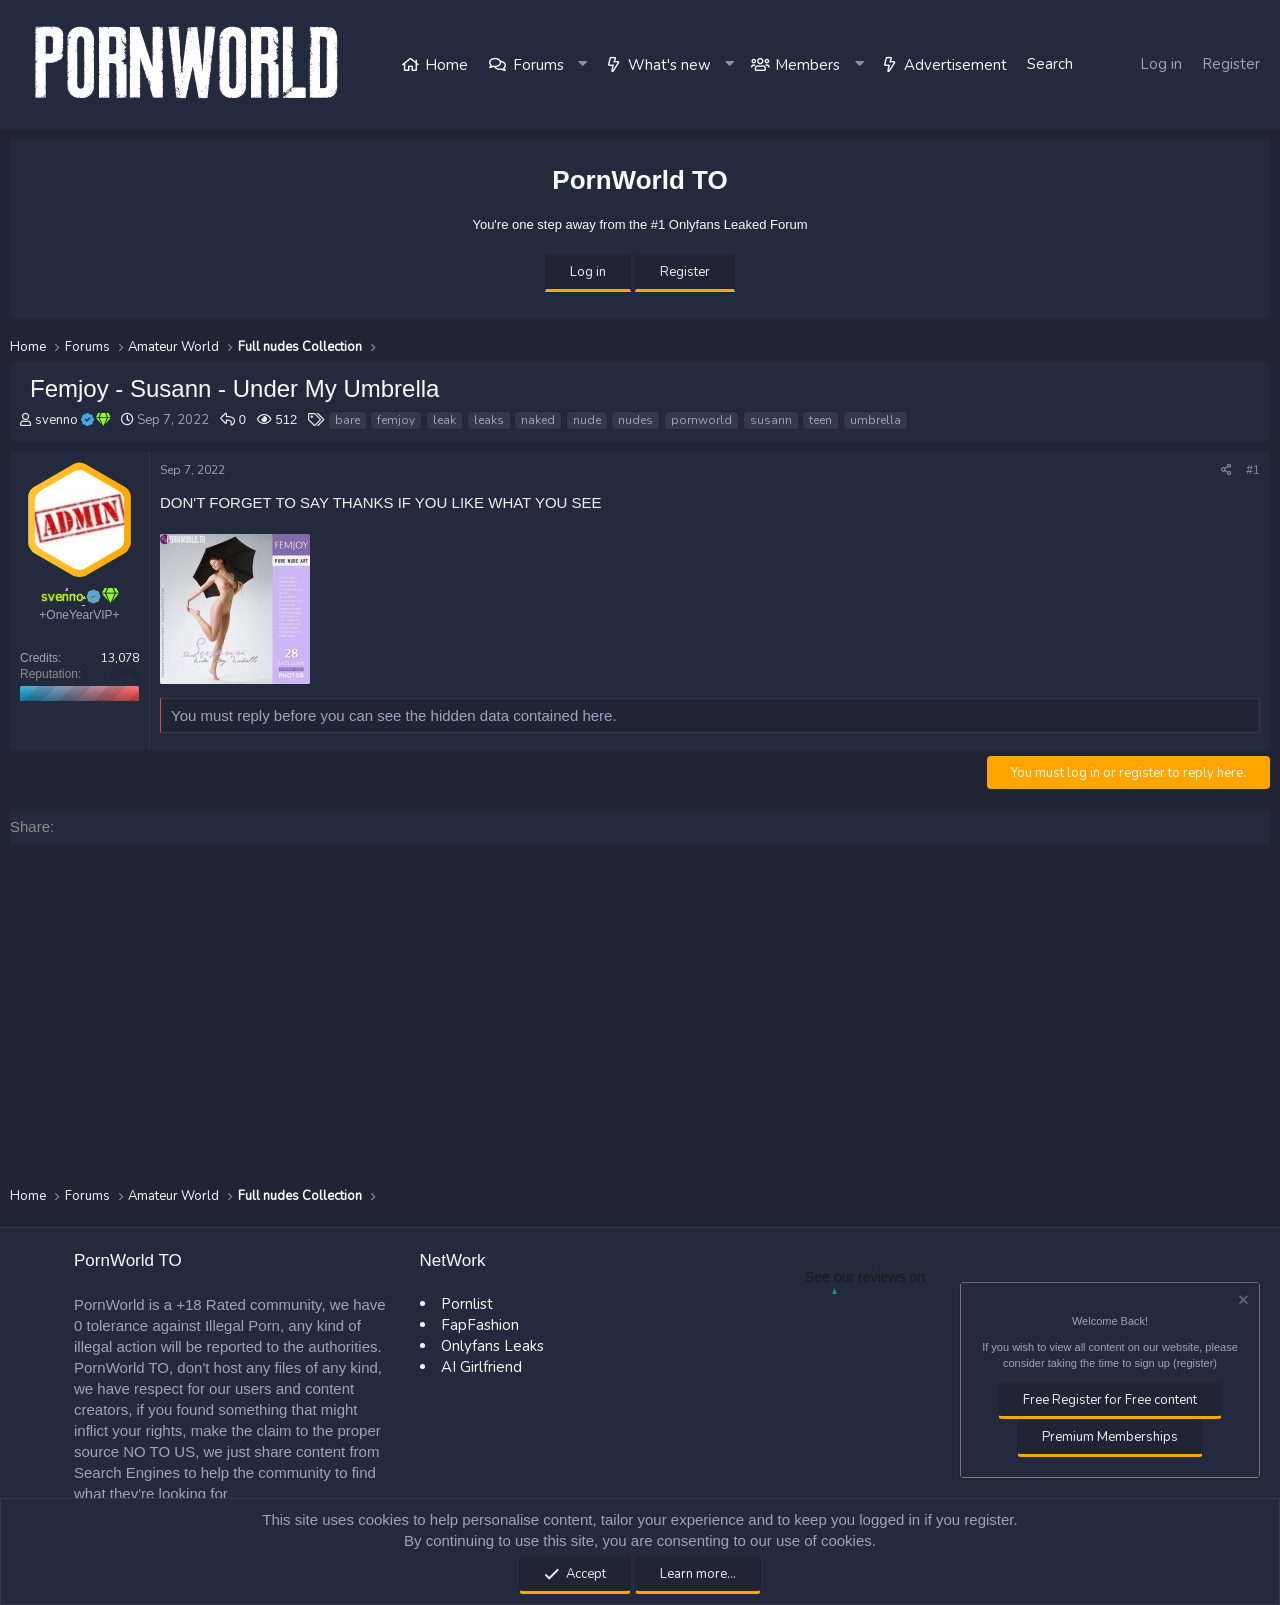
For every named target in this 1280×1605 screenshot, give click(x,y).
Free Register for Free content (1110, 1400)
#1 (1253, 470)
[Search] (1050, 64)
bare (347, 420)
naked (538, 420)
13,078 (120, 658)
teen (820, 420)
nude (587, 420)
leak (444, 420)
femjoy (396, 420)
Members (807, 65)
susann (771, 420)
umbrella (875, 420)
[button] (584, 65)
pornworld (701, 420)
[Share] (1226, 470)
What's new (669, 65)
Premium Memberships (1110, 1437)
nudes (635, 420)
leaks (489, 420)
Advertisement (955, 65)
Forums (538, 65)
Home (446, 65)
